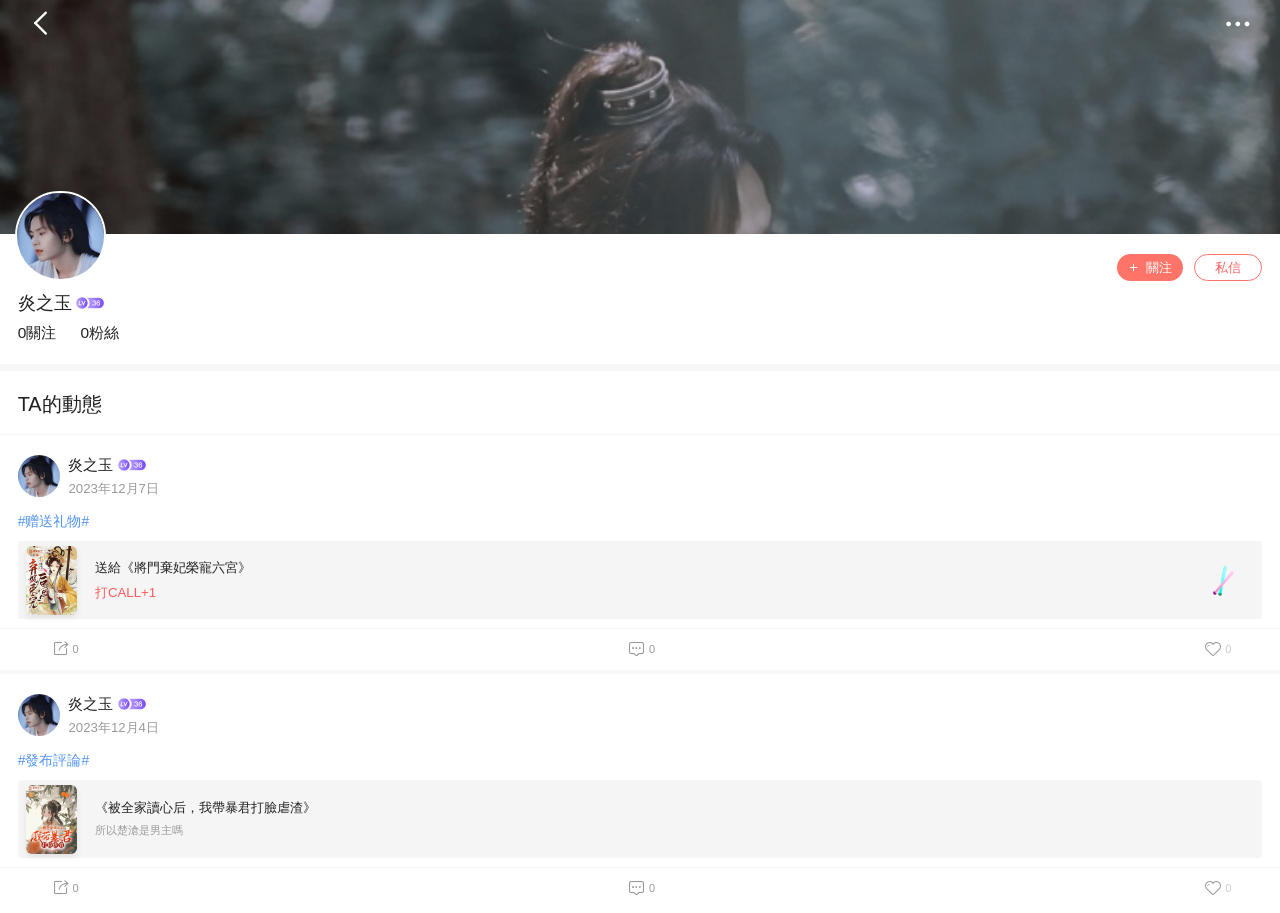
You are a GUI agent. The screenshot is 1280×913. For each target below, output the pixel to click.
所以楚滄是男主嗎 (139, 830)
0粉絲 (99, 332)
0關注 (37, 332)
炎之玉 (45, 303)
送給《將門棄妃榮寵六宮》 (173, 567)
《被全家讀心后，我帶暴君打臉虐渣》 (205, 807)
